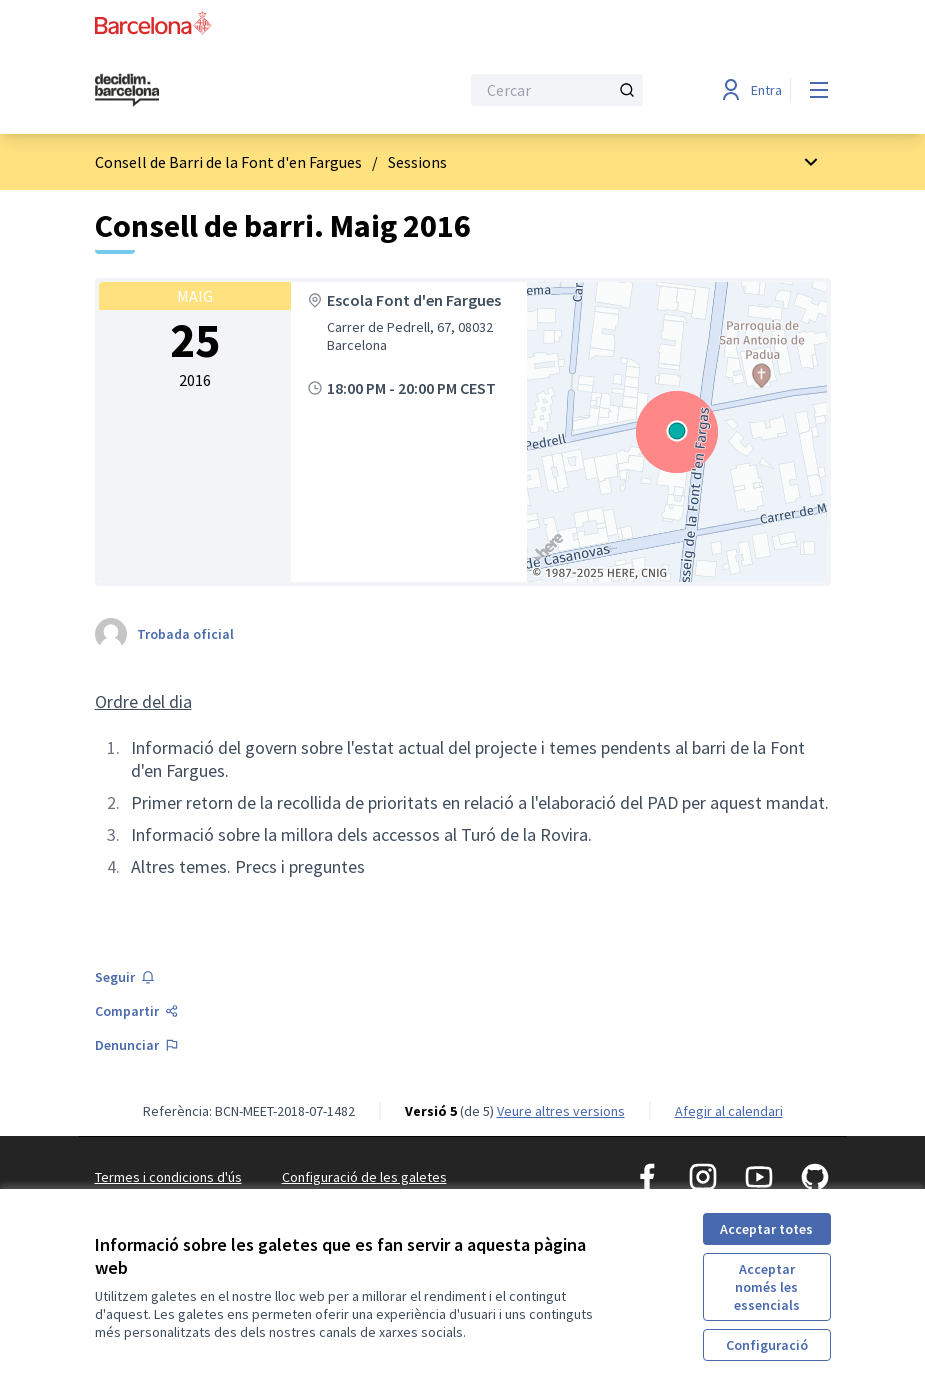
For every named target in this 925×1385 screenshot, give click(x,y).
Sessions (417, 162)
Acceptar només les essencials (767, 1287)
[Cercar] (557, 90)
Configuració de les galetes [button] (364, 1177)
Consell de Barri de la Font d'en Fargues (228, 162)
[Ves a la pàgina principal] (228, 90)
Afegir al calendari (729, 1111)
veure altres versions (561, 1111)
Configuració (767, 1345)
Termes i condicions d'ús (168, 1177)
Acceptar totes (766, 1229)
